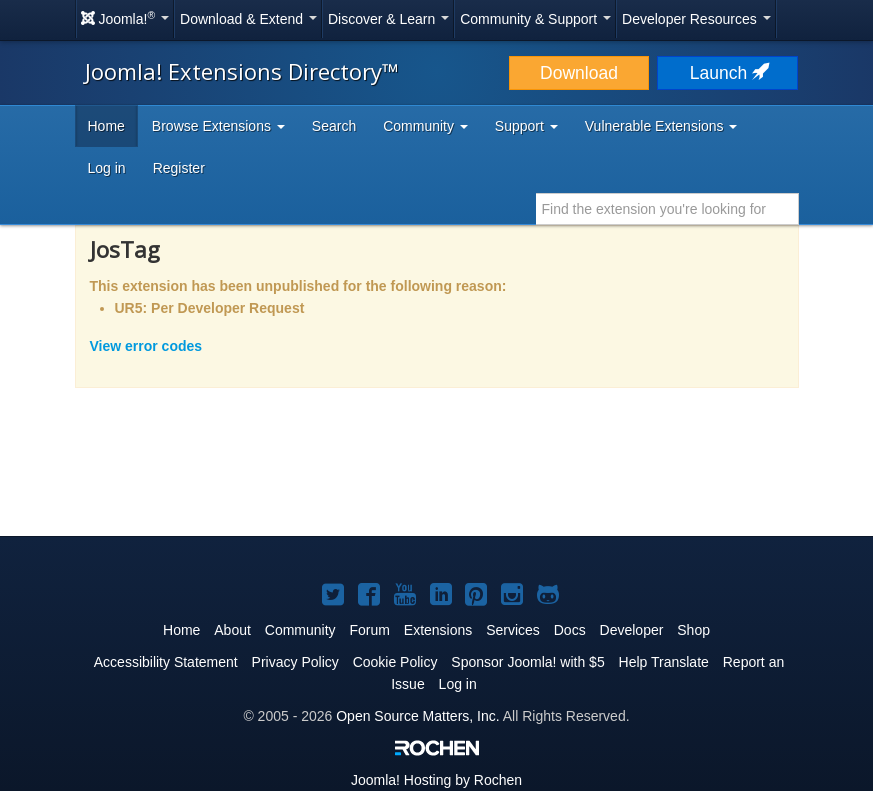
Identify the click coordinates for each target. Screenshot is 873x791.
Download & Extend (248, 19)
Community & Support (535, 19)
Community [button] (425, 126)
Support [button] (526, 126)
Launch (728, 73)
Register (179, 168)
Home (106, 126)
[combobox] (667, 209)
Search (334, 126)
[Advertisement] (437, 475)
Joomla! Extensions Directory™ (242, 71)
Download (579, 73)
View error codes (146, 346)
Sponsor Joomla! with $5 (527, 662)
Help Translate (664, 662)
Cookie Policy (395, 662)
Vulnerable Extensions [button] (661, 126)
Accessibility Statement (166, 662)
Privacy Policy (295, 662)
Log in (107, 168)
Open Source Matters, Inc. (417, 716)
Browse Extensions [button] (218, 126)
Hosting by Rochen (436, 780)
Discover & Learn (388, 19)
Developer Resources (696, 19)
